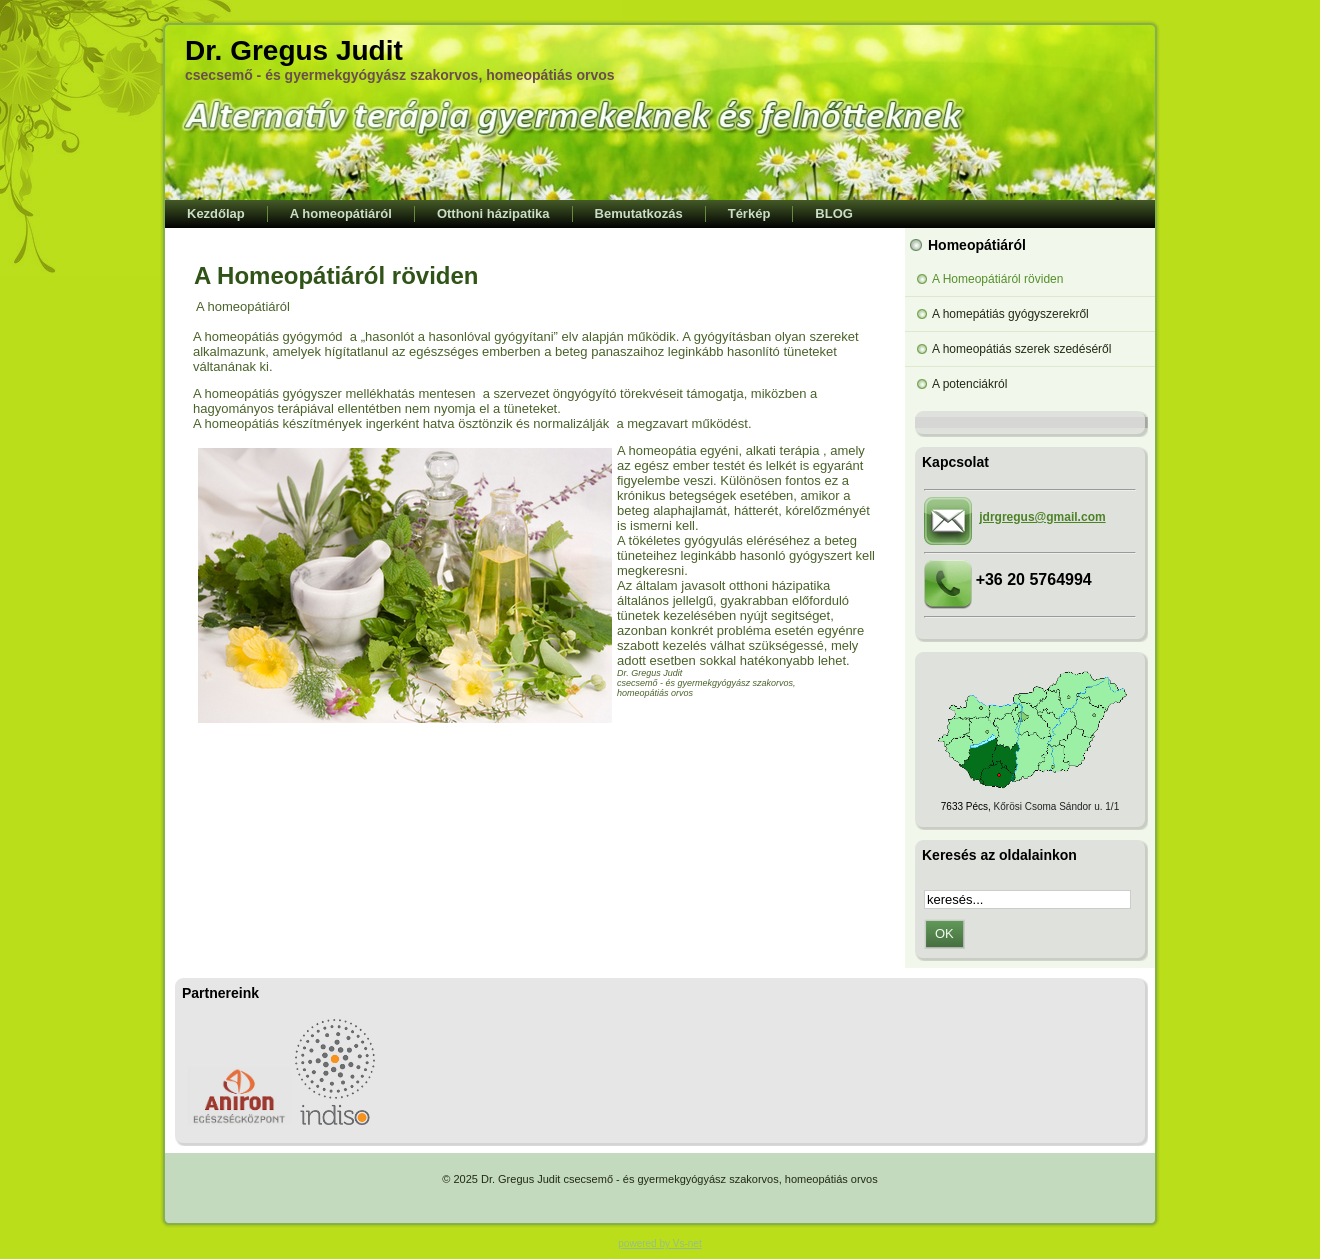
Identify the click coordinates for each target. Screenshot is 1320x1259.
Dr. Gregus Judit (294, 50)
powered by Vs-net (659, 1243)
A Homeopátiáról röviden (336, 275)
